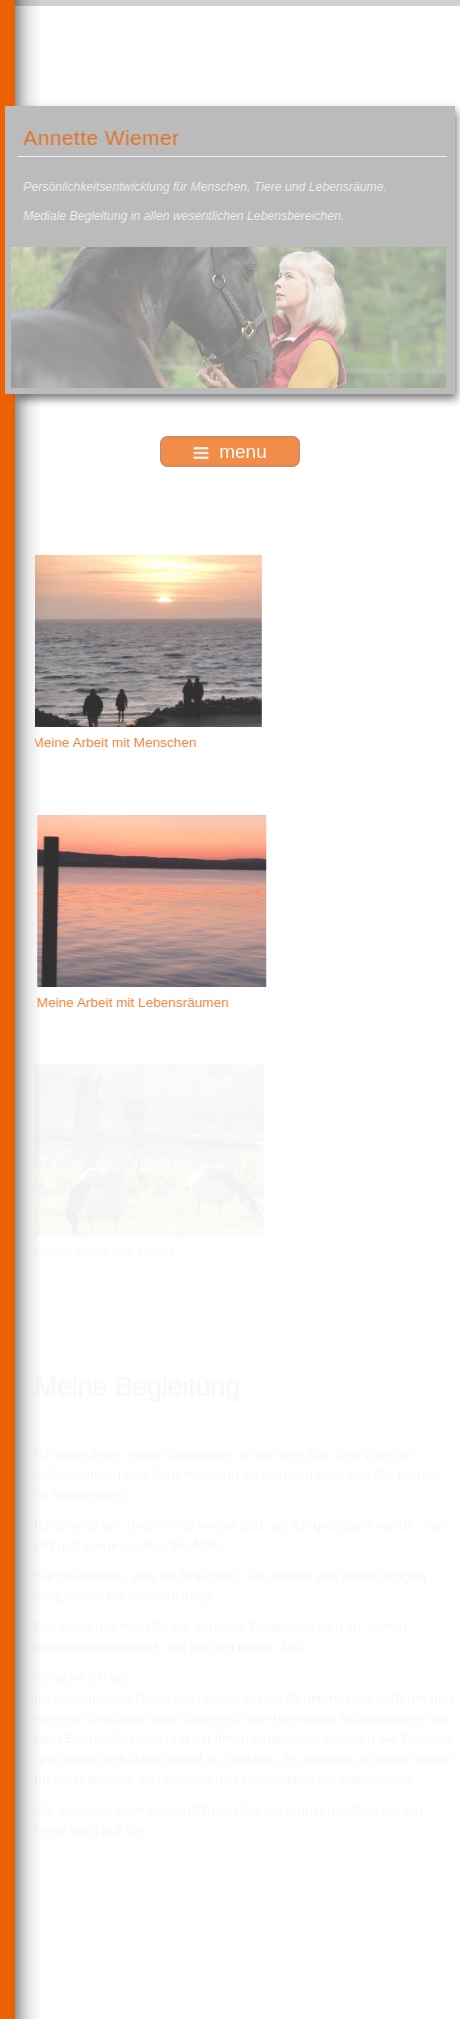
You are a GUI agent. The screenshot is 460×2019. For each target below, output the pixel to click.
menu (230, 451)
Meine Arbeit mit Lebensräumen (135, 1002)
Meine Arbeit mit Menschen (113, 742)
